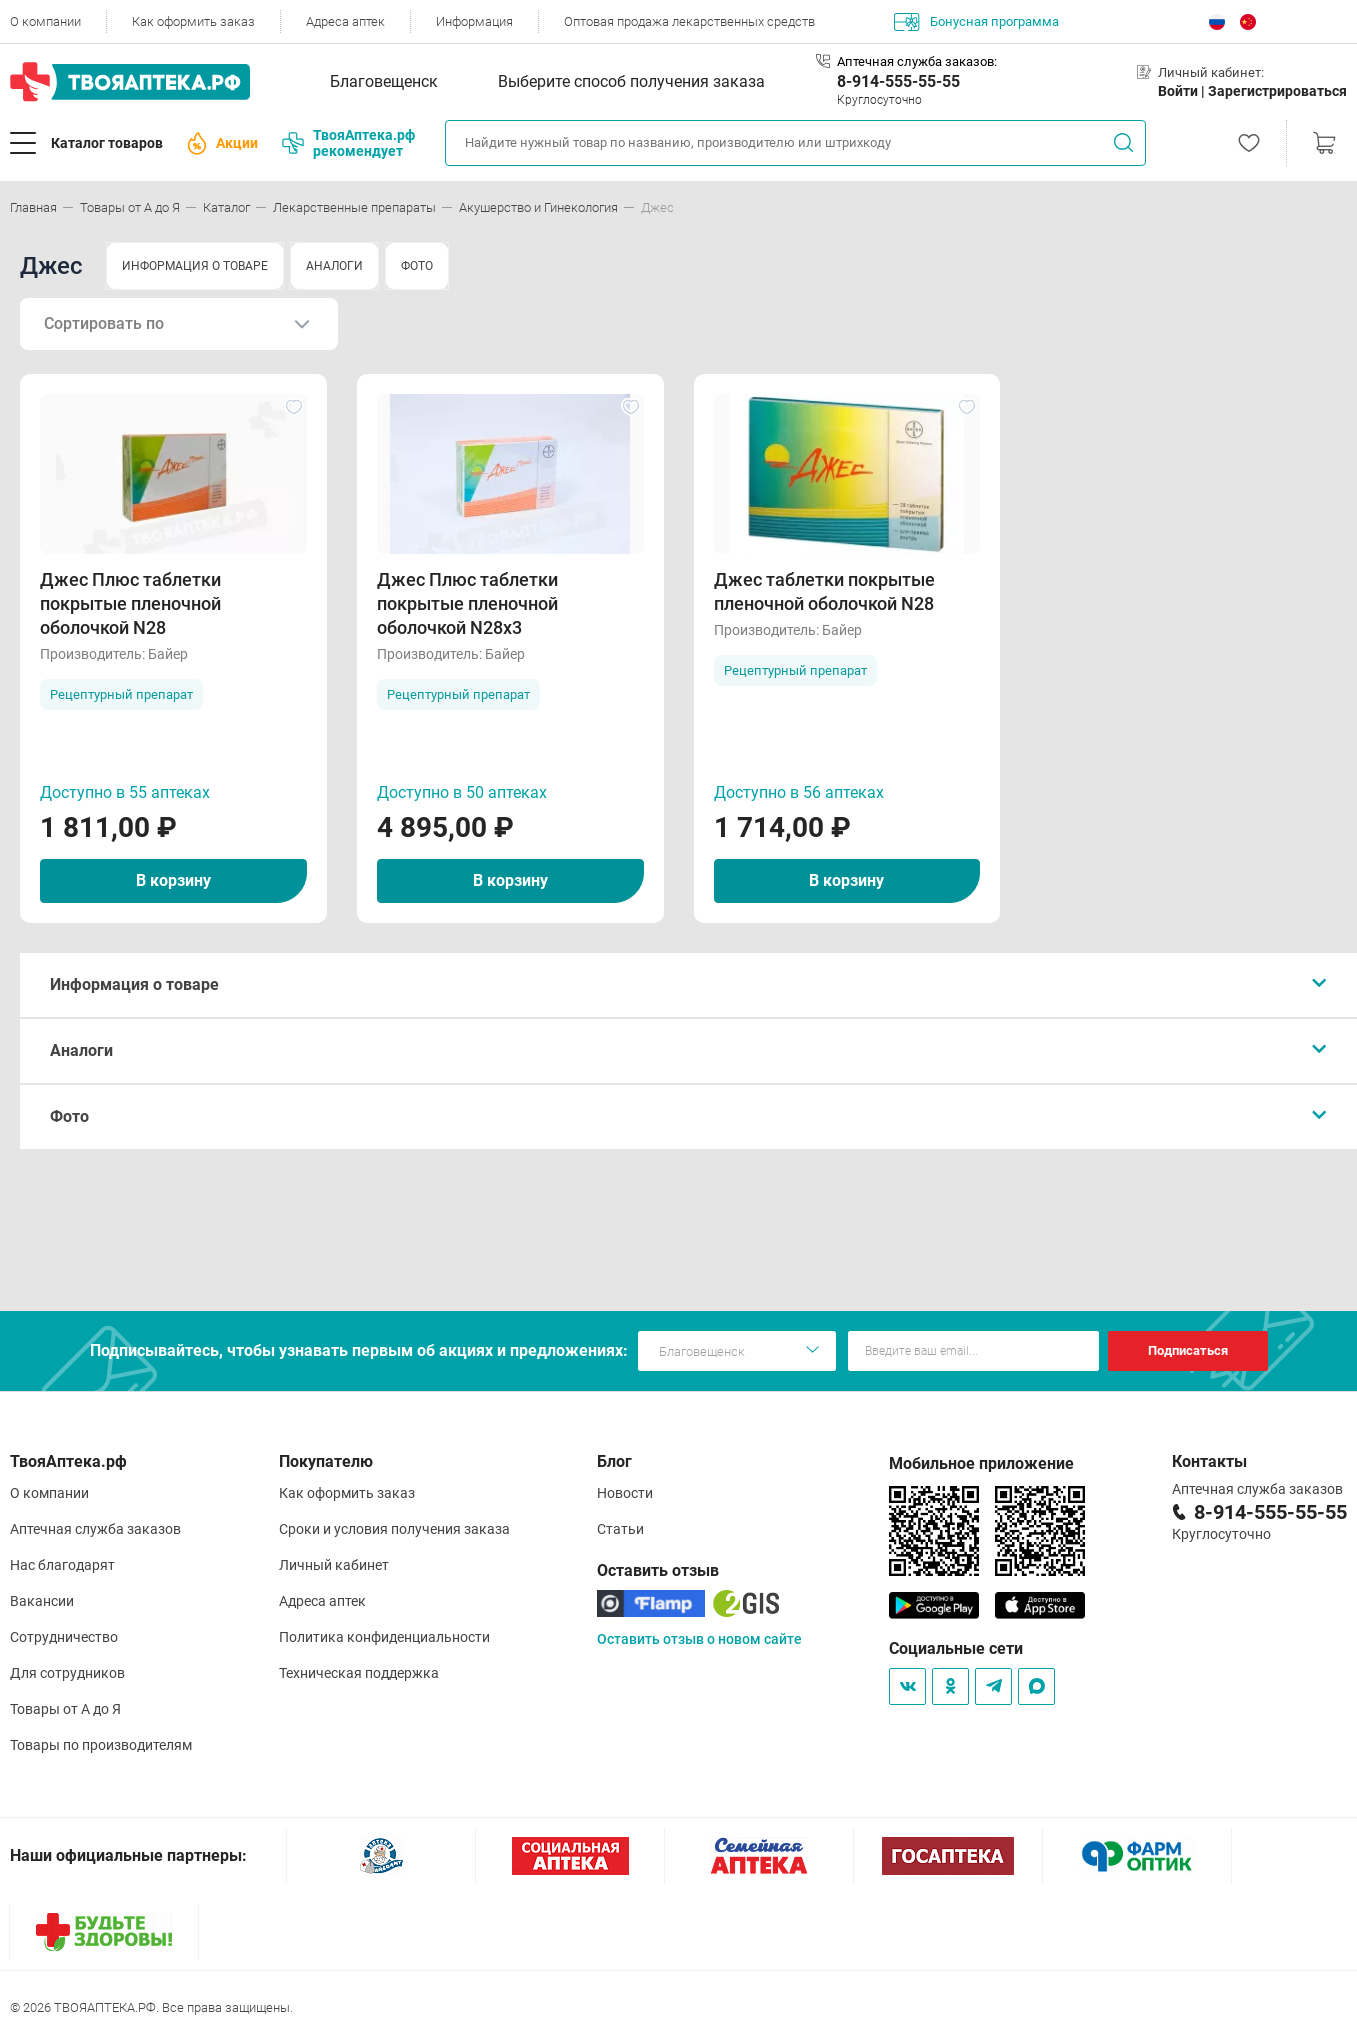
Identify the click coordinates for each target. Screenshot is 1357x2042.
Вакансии (42, 1601)
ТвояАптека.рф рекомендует (348, 143)
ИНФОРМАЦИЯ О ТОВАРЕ (195, 266)
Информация (474, 21)
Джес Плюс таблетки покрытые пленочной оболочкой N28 (130, 603)
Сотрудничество (64, 1637)
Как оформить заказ (193, 21)
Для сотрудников (67, 1673)
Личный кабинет (334, 1565)
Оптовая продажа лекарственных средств (689, 21)
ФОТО (417, 266)
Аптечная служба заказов (95, 1529)
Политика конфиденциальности (384, 1637)
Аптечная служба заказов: (917, 61)
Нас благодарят (62, 1565)
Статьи (620, 1529)
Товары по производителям (101, 1745)
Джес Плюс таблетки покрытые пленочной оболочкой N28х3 (467, 603)
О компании (45, 21)
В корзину (173, 880)
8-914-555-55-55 (898, 81)
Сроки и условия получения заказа (394, 1529)
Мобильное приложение (981, 1463)
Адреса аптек (345, 21)
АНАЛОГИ (334, 266)
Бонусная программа (976, 22)
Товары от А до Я (65, 1709)
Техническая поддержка (359, 1673)
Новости (625, 1493)
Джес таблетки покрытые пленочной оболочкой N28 (824, 591)
